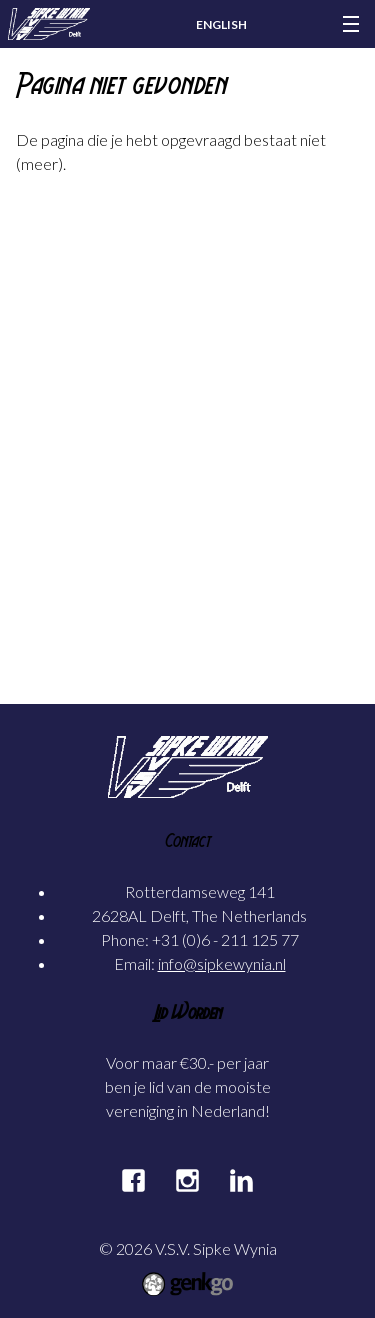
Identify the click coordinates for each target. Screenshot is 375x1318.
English (221, 24)
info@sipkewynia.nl (222, 963)
